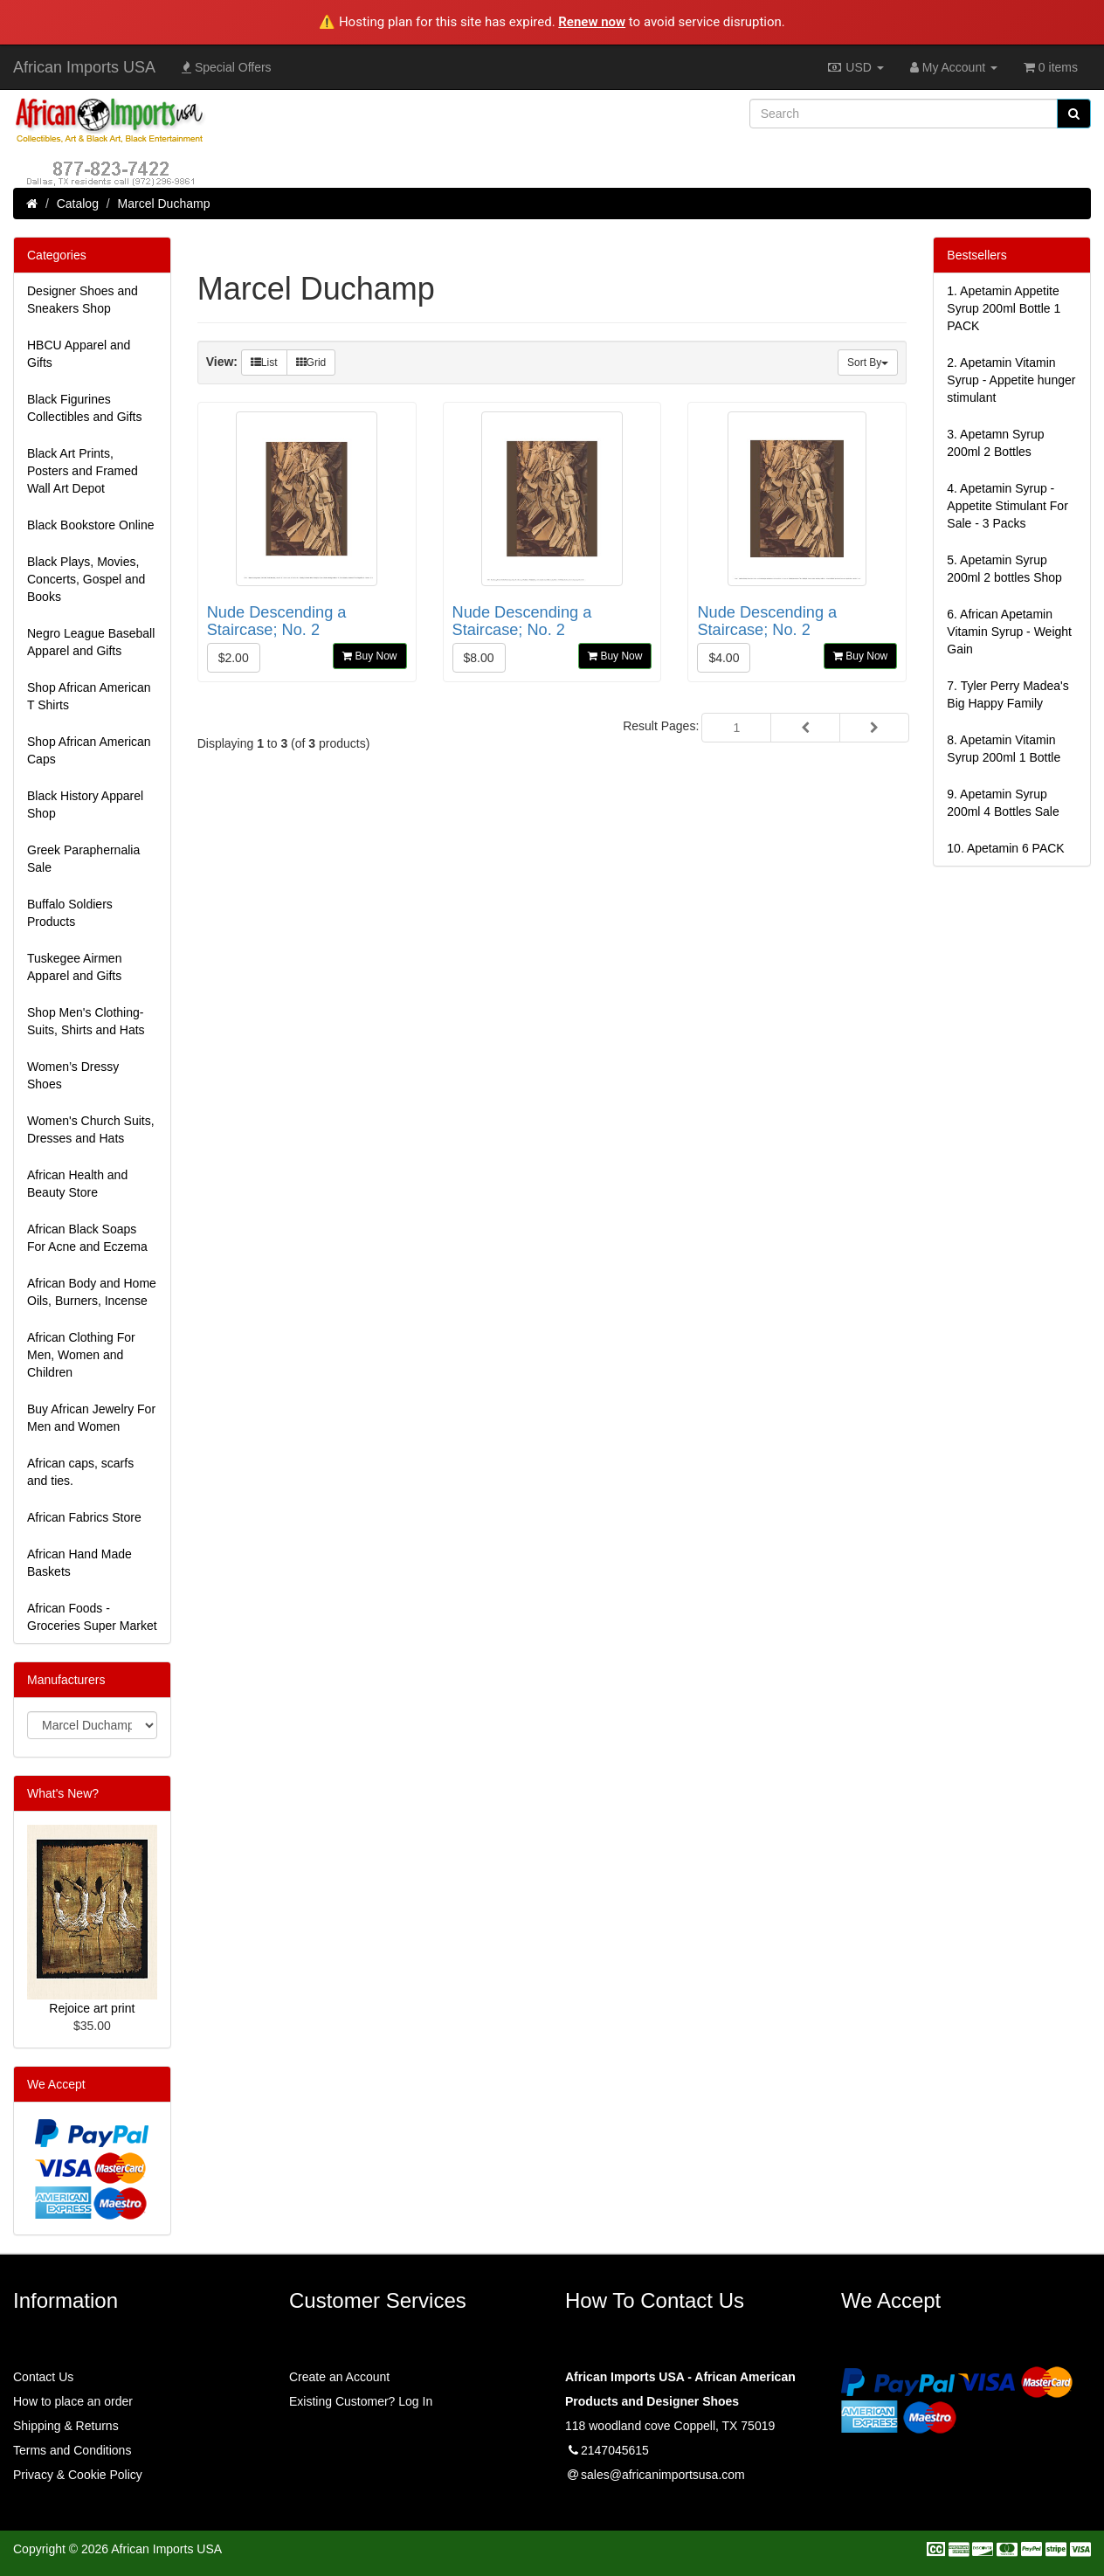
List (264, 362)
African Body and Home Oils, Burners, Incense (91, 1292)
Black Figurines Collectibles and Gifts (84, 408)
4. (1007, 505)
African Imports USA (84, 67)
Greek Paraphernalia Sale (83, 858)
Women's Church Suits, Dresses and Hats (91, 1129)
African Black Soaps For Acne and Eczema (87, 1237)
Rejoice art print (92, 2008)
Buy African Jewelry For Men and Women (91, 1417)
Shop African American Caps (89, 750)
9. (1003, 802)
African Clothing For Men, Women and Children (81, 1354)
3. (995, 443)
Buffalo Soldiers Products (70, 913)
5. (1004, 568)
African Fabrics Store (84, 1517)
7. (1007, 694)
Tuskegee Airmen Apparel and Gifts (74, 967)
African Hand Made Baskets (79, 1562)
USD (854, 67)
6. (1009, 631)
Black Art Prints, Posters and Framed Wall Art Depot (82, 470)
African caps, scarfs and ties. (80, 1472)
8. (1003, 748)
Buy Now (369, 656)
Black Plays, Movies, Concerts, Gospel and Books (86, 579)
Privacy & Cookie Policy (77, 2475)
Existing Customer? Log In (360, 2401)
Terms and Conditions (72, 2450)
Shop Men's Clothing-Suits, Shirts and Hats (86, 1021)
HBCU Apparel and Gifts (78, 353)
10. (1005, 848)
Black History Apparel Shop (85, 804)
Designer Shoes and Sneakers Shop (82, 299)
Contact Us (43, 2377)
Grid (311, 362)
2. (1011, 380)
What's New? (63, 1793)
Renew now (591, 22)
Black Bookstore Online (91, 525)
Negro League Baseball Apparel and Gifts (91, 642)
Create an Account (339, 2377)
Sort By (867, 362)
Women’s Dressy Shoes (73, 1075)
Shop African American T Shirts (89, 696)
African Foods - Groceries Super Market (92, 1617)
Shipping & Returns (66, 2426)
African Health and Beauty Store (77, 1183)
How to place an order (73, 2401)
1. (1003, 308)
